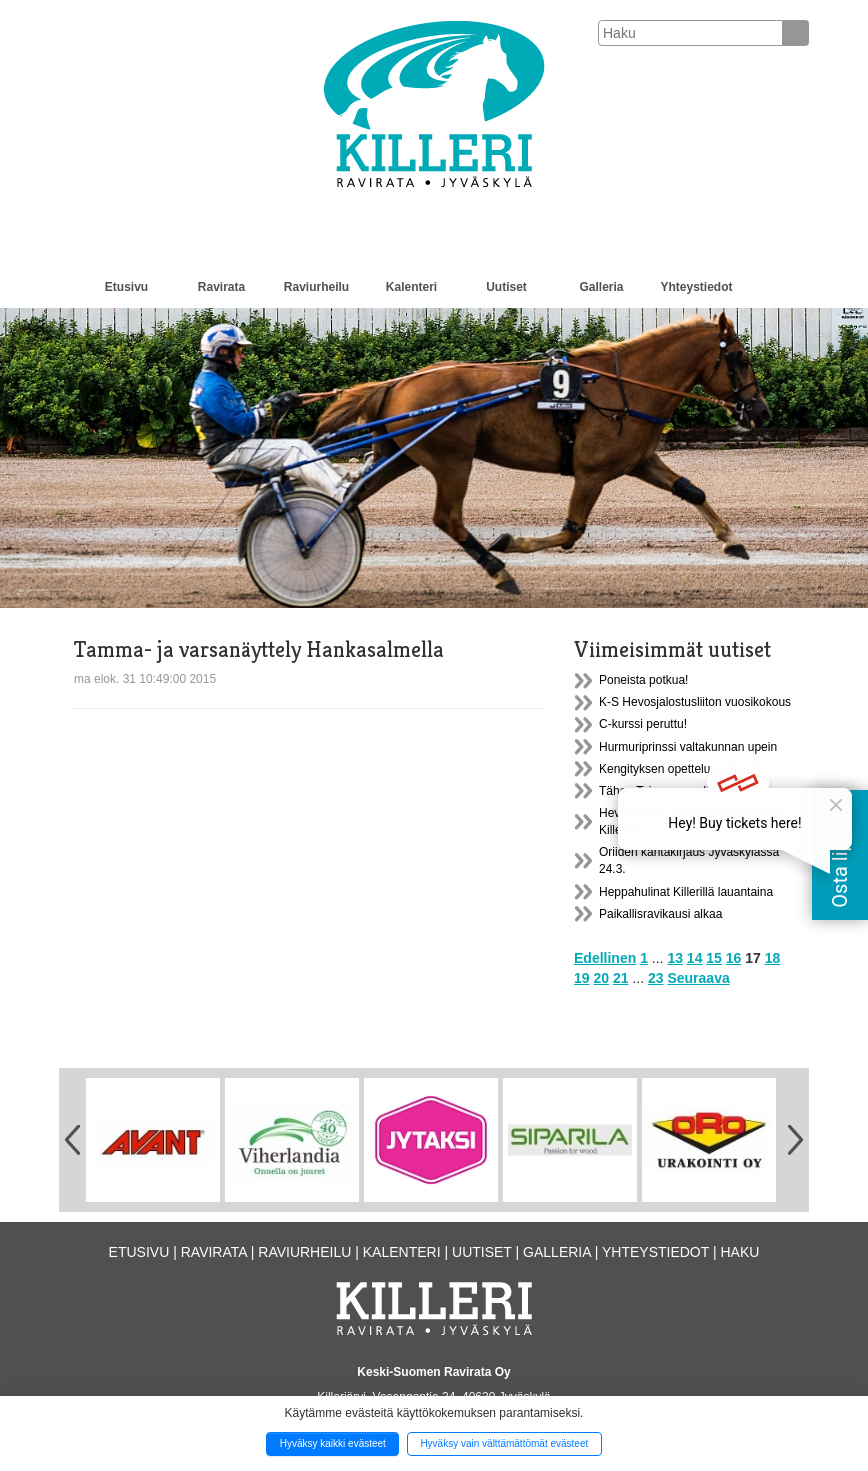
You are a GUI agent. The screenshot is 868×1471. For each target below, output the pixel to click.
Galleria (601, 287)
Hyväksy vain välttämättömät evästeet (504, 1443)
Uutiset (506, 287)
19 (582, 978)
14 (695, 958)
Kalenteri (411, 287)
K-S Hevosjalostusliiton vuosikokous (695, 702)
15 (714, 958)
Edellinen (605, 958)
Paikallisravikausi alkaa (660, 914)
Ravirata (221, 287)
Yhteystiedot (696, 287)
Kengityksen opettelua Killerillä (680, 769)
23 (656, 978)
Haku (739, 1252)
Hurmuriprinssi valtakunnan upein (688, 747)
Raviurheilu (316, 287)
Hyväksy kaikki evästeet (333, 1443)
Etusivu (126, 287)
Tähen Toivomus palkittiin (666, 791)
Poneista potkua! (643, 680)
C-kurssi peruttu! (643, 724)
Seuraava (698, 978)
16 (734, 958)
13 (675, 958)
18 (773, 958)
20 (601, 978)
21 (621, 978)
